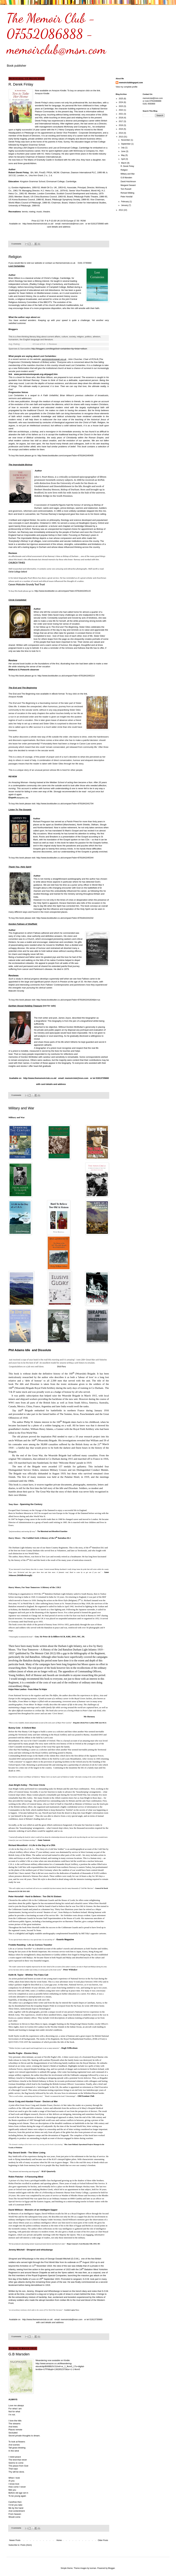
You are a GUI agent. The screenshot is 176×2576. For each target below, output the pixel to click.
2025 (121, 98)
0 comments (16, 244)
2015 (121, 129)
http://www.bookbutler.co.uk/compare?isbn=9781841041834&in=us (68, 1000)
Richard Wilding (127, 193)
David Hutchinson (128, 181)
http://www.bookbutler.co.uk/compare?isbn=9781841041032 (65, 918)
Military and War (21, 1108)
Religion (15, 257)
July (123, 147)
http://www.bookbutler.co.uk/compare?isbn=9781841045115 (62, 591)
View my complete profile (126, 87)
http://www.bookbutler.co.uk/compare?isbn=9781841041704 (65, 803)
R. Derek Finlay (20, 84)
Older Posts (103, 2540)
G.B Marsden (19, 2354)
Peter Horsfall (126, 197)
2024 (121, 102)
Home (59, 2540)
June (123, 151)
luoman (93, 2568)
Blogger (111, 2568)
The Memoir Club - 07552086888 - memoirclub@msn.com (56, 33)
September (126, 144)
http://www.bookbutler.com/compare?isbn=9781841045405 (65, 455)
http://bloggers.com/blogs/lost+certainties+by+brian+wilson (59, 348)
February (125, 201)
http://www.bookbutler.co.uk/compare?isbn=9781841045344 (65, 857)
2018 (121, 118)
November (126, 140)
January (125, 205)
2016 (121, 125)
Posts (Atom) (26, 2545)
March (124, 163)
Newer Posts (14, 2540)
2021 (121, 114)
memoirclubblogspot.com (131, 82)
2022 (121, 110)
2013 (121, 137)
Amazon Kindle (42, 93)
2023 (121, 106)
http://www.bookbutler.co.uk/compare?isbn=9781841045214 (66, 675)
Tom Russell (126, 189)
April (123, 159)
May (123, 155)
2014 (121, 133)
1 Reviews (52, 344)
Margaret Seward (128, 185)
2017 (121, 121)
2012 (121, 210)
